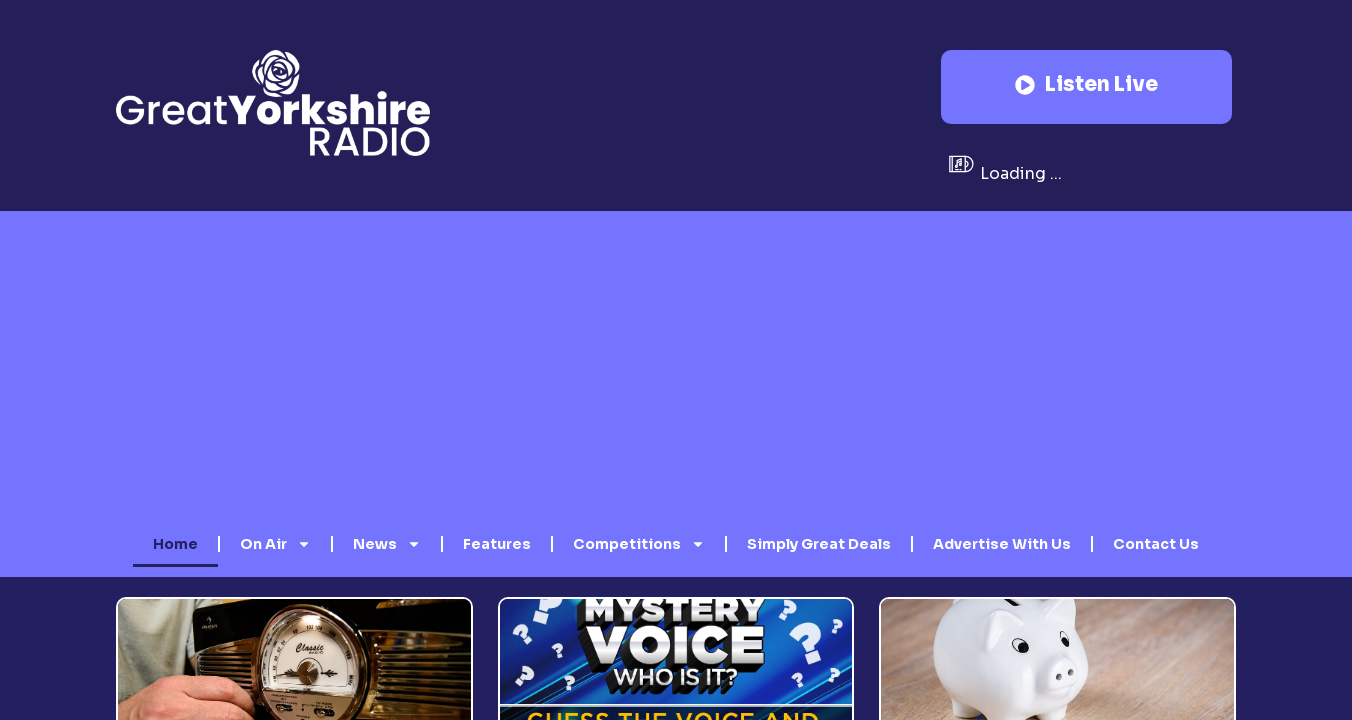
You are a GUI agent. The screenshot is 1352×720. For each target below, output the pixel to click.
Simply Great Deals (819, 544)
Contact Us (1156, 544)
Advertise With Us (1002, 544)
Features (497, 544)
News (387, 544)
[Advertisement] (676, 371)
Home (175, 544)
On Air (275, 544)
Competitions (639, 544)
